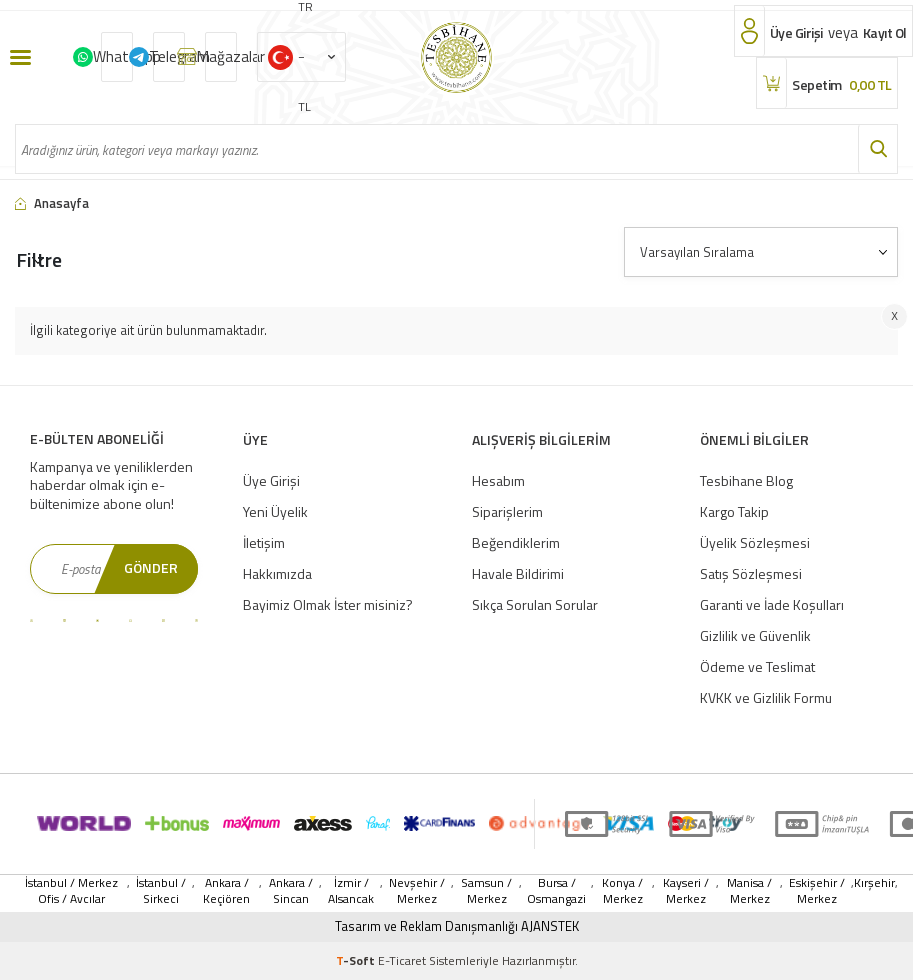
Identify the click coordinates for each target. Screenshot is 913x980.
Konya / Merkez (622, 891)
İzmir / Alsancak (351, 891)
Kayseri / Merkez (686, 891)
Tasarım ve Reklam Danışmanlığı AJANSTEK (457, 926)
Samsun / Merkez (486, 891)
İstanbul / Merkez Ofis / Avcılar (71, 891)
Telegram (169, 56)
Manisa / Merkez (749, 891)
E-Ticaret (402, 960)
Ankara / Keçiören (226, 891)
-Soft (357, 960)
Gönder (151, 567)
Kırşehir (874, 883)
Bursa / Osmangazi (556, 891)
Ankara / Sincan (291, 891)
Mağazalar (221, 56)
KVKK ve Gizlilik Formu (766, 697)
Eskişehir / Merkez (817, 891)
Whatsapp (117, 56)
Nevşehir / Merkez (417, 891)
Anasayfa (52, 203)
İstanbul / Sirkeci (161, 891)
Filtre (38, 259)
